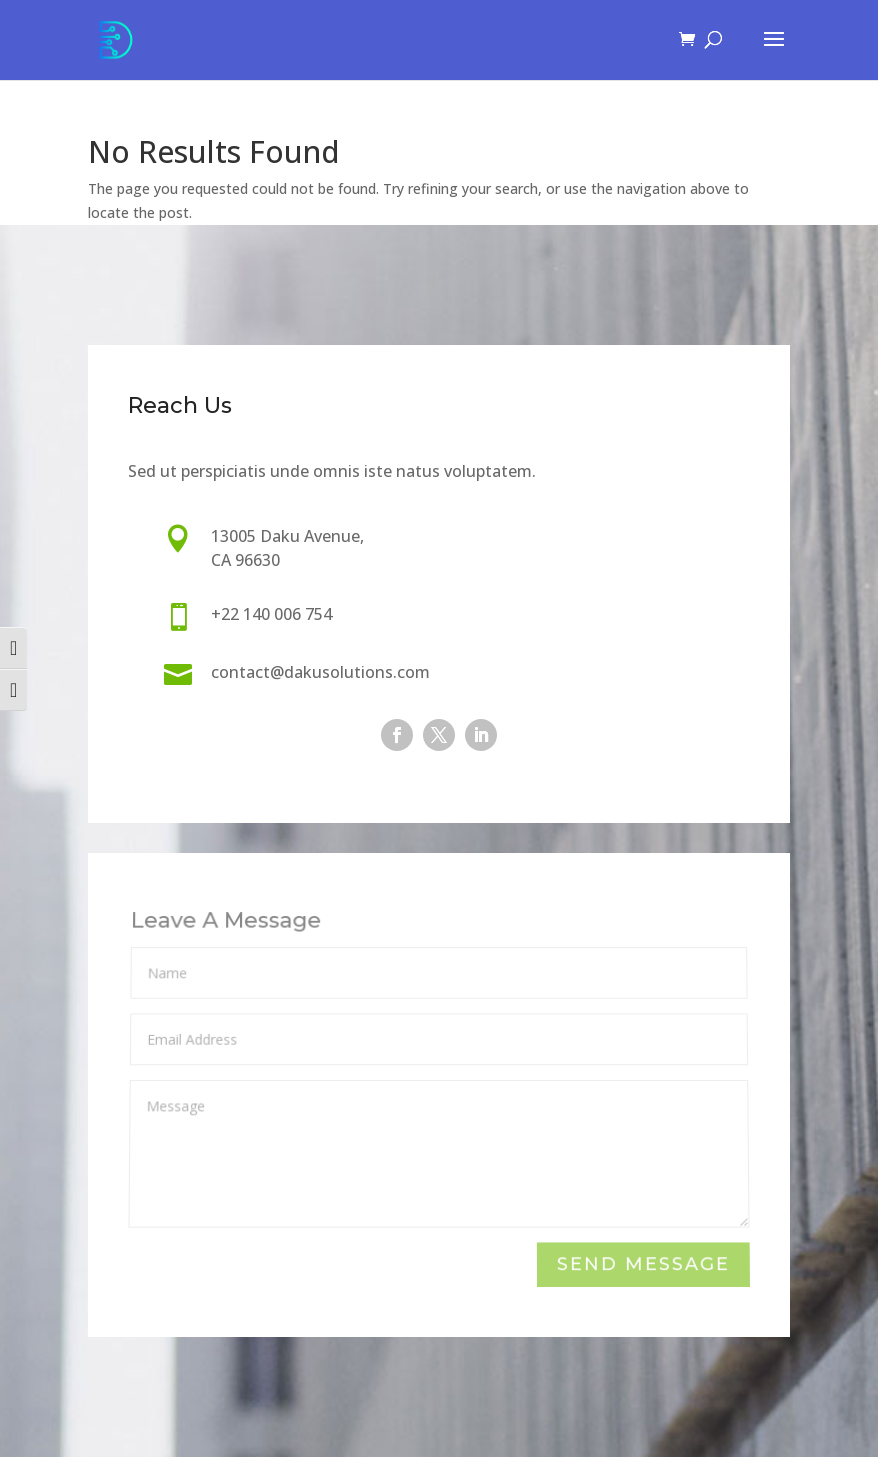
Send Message (643, 1265)
